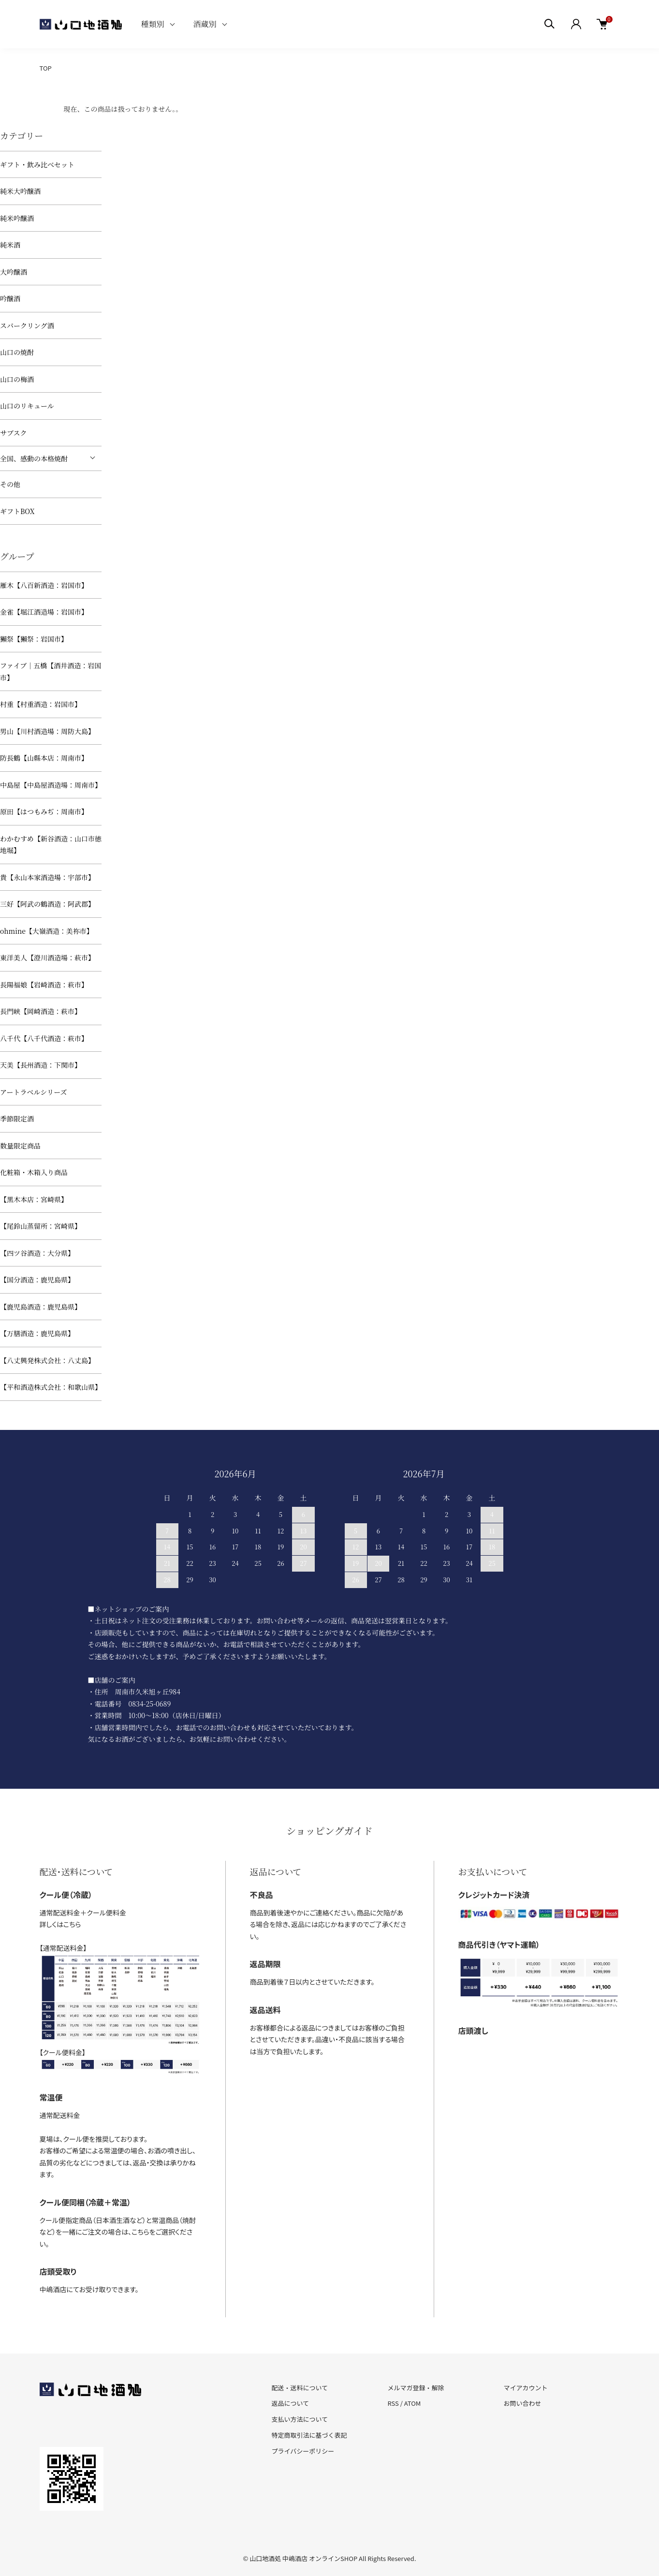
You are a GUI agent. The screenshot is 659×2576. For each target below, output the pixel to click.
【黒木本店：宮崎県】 (34, 1199)
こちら (72, 1924)
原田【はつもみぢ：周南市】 (44, 811)
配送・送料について (300, 2387)
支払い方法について (300, 2419)
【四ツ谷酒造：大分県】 (37, 1253)
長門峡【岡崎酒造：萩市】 (40, 1011)
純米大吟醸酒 (20, 191)
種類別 (152, 23)
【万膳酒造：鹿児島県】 (37, 1333)
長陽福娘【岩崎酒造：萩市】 (44, 984)
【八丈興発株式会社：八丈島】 (47, 1360)
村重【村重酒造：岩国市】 (40, 704)
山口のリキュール (27, 406)
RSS (392, 2403)
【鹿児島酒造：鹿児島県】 (40, 1306)
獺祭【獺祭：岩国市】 (34, 639)
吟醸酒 (10, 298)
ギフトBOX (17, 511)
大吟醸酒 (13, 272)
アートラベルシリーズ (33, 1092)
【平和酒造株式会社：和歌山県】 (51, 1387)
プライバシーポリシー (303, 2451)
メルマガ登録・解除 (415, 2387)
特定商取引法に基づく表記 (309, 2435)
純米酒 (10, 245)
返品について (290, 2403)
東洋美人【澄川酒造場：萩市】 (47, 957)
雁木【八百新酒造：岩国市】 (44, 585)
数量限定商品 (20, 1145)
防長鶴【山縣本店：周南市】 (44, 758)
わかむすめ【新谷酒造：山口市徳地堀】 (51, 844)
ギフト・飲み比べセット (37, 164)
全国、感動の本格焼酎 (34, 458)
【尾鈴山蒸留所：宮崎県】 (40, 1226)
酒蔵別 (205, 23)
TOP (46, 68)
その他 (10, 484)
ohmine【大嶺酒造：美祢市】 (46, 931)
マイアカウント (525, 2387)
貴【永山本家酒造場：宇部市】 (47, 877)
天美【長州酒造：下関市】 (40, 1065)
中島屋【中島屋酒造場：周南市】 (51, 785)
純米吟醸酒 (17, 218)
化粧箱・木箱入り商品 (34, 1172)
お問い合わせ (522, 2403)
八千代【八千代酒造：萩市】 (44, 1038)
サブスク (13, 433)
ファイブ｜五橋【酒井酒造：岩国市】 (50, 671)
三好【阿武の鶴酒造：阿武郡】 (47, 904)
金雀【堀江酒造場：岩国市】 (44, 612)
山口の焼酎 (17, 352)
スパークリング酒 (27, 325)
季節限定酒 (17, 1118)
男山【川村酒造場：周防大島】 (47, 731)
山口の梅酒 (17, 379)
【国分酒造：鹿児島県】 (37, 1279)
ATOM (412, 2403)
